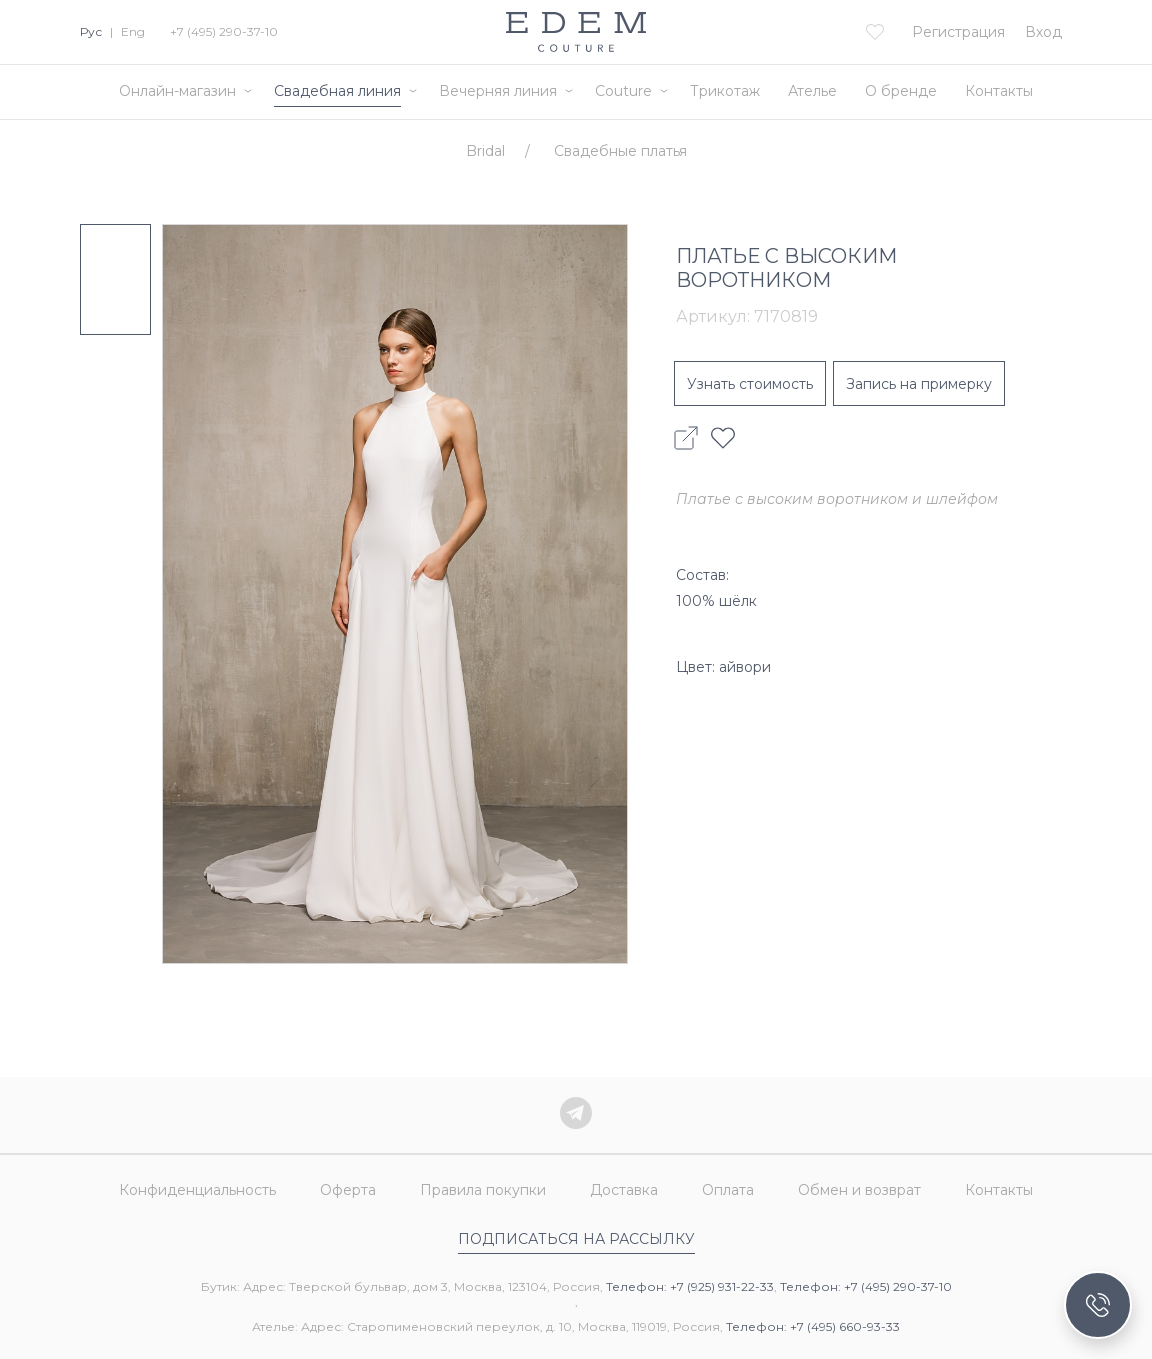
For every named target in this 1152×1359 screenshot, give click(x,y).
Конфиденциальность (197, 1190)
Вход (1043, 32)
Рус (91, 31)
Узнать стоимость (750, 384)
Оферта (348, 1190)
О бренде (901, 91)
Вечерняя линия (498, 91)
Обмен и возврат (859, 1190)
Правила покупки (483, 1190)
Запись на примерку (919, 384)
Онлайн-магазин (177, 91)
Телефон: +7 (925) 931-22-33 (690, 1286)
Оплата (728, 1190)
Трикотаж (725, 91)
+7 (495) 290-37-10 (224, 31)
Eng (133, 31)
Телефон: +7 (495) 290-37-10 (866, 1286)
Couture (623, 91)
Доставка (624, 1190)
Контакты (999, 91)
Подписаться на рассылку (576, 1239)
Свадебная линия (337, 91)
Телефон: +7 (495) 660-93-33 (813, 1326)
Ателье (812, 91)
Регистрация (958, 32)
